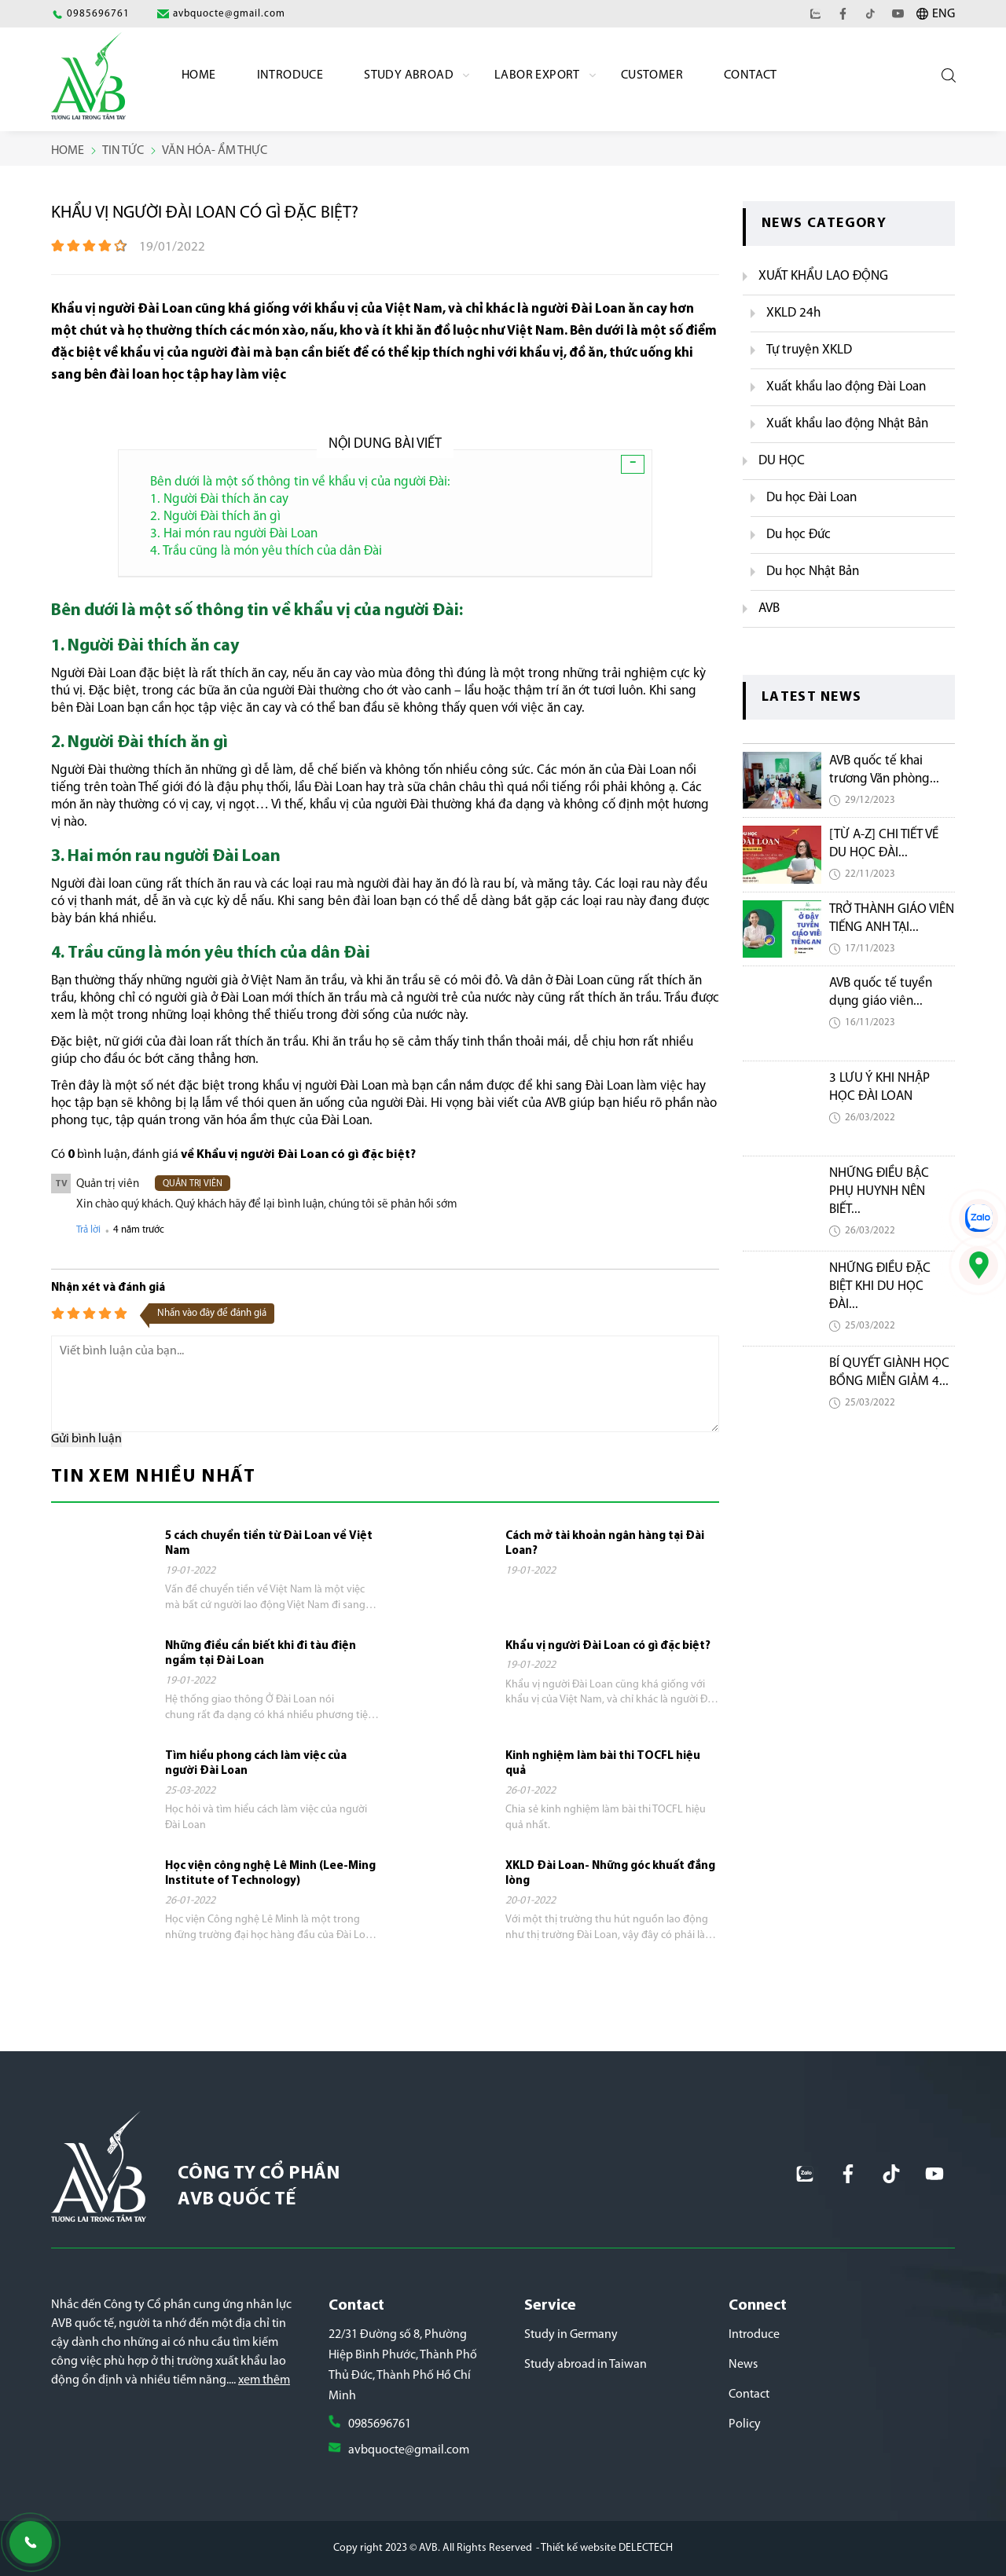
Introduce (290, 75)
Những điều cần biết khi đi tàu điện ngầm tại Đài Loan (260, 1654)
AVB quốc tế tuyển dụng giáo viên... (880, 992)
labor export (537, 75)
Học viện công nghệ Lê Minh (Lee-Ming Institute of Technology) (270, 1874)
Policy (745, 2424)
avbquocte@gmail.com (408, 2450)
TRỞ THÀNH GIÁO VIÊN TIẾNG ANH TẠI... (891, 918)
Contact (750, 75)
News (743, 2364)
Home (199, 75)
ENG (943, 14)
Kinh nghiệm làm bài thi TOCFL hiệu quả (602, 1764)
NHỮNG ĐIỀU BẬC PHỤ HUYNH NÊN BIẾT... (879, 1191)
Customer (652, 75)
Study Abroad (408, 75)
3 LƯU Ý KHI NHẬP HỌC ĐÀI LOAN (879, 1087)
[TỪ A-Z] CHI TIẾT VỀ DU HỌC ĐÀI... (883, 843)
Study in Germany (571, 2335)
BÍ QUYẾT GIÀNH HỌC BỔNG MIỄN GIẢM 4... (889, 1372)
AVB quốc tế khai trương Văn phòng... (884, 770)
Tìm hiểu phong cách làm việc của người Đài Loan (256, 1764)
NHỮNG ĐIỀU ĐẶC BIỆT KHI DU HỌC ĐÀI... (880, 1286)
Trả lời (88, 1230)
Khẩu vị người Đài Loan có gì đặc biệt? (607, 1646)
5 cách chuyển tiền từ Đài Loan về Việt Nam (269, 1544)
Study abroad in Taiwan (585, 2364)
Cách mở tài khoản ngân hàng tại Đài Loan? (604, 1544)
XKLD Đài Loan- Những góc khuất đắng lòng (610, 1874)
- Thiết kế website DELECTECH (604, 2548)
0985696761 (379, 2424)
